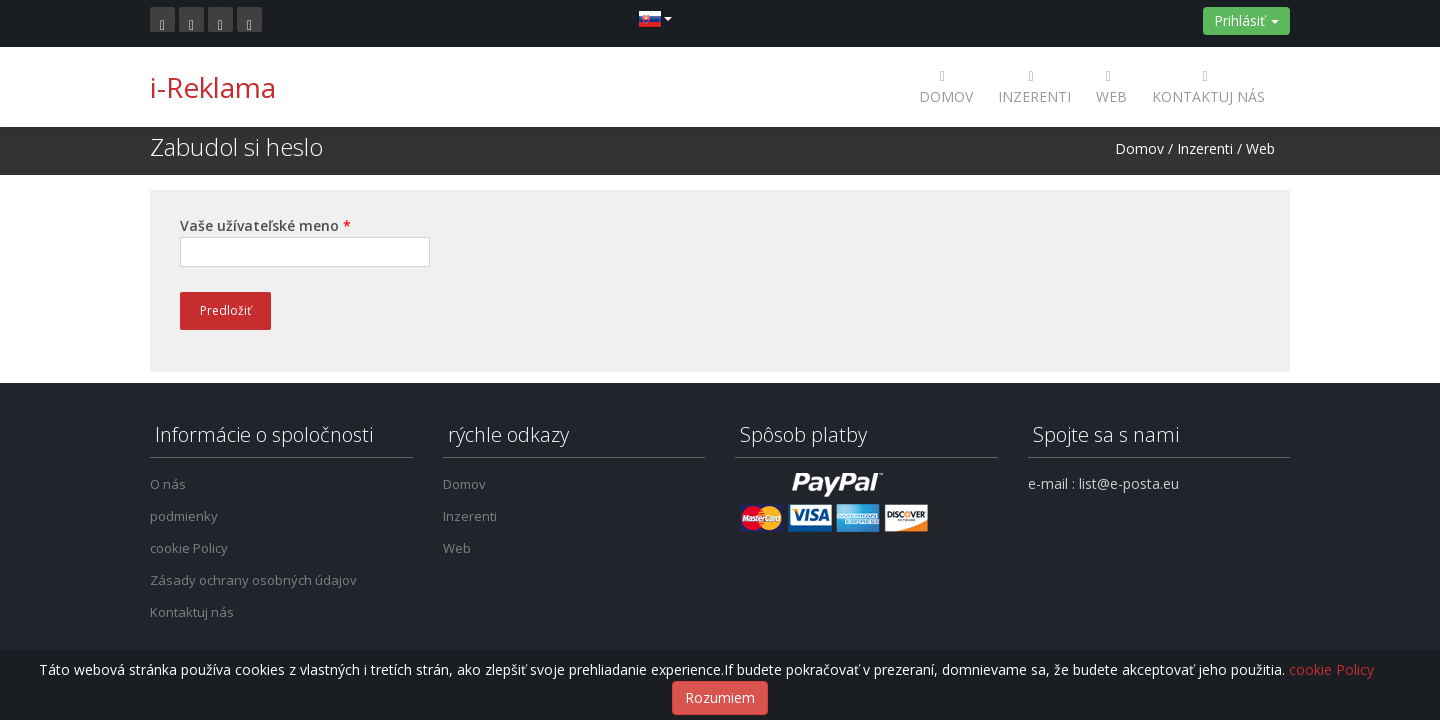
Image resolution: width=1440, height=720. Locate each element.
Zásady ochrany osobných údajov (253, 580)
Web (1111, 86)
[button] (655, 17)
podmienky (184, 516)
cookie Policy (189, 548)
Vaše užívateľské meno (265, 225)
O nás (168, 484)
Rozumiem (720, 697)
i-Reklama (213, 87)
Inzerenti (1034, 86)
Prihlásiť (1246, 20)
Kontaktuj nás (1208, 86)
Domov (946, 86)
